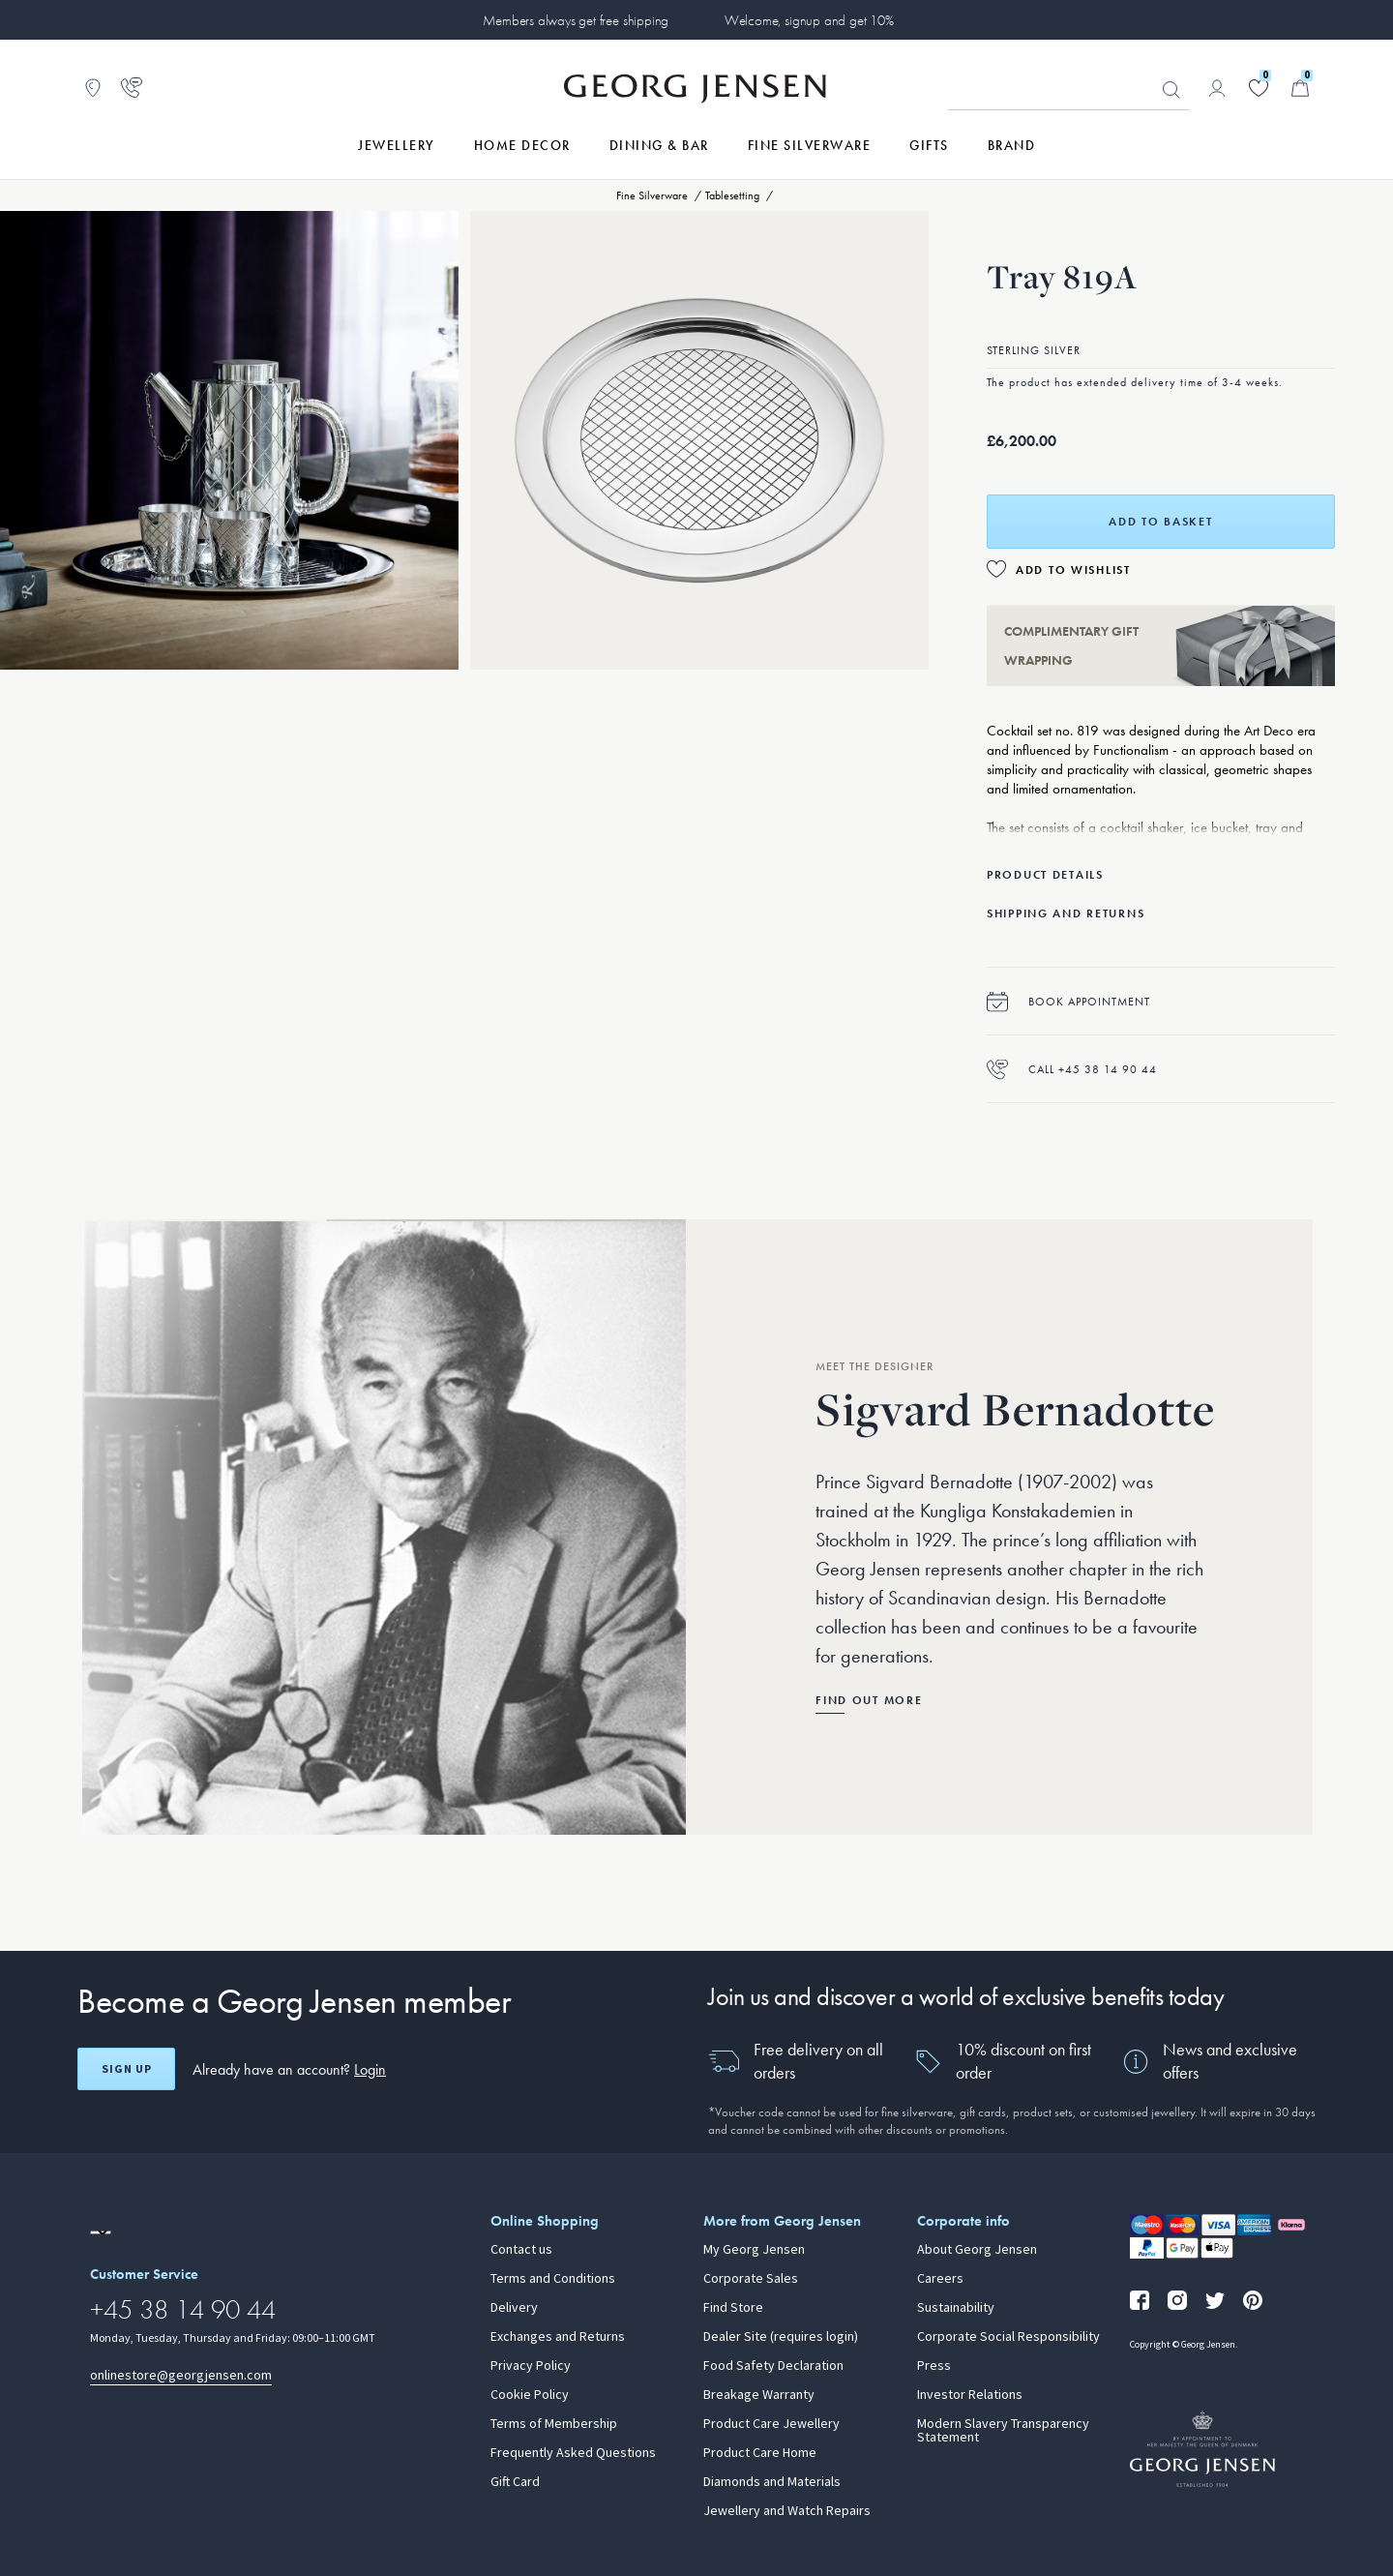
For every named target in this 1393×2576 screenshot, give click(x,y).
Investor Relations (970, 2395)
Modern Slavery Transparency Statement (1003, 2430)
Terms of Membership (553, 2424)
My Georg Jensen (754, 2250)
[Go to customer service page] (131, 88)
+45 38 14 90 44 (183, 2309)
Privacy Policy (530, 2366)
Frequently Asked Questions (573, 2453)
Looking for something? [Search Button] (1171, 90)
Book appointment (1068, 1001)
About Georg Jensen (977, 2250)
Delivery (514, 2308)
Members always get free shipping (575, 20)
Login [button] (370, 2069)
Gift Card (515, 2482)
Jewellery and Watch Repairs (787, 2511)
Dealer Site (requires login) (780, 2337)
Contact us (521, 2250)
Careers (940, 2279)
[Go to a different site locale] (100, 2232)
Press (934, 2366)
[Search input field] (1069, 89)
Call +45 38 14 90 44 (1072, 1069)
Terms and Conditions (552, 2279)
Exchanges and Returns (557, 2337)
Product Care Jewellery (771, 2424)
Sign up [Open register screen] (127, 2069)
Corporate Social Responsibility (1008, 2337)
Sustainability (955, 2308)
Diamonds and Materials (772, 2482)
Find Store (733, 2308)
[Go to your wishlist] (1258, 88)
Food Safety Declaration (773, 2366)
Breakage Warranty (759, 2395)
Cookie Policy (529, 2395)
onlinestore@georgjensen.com (181, 2375)
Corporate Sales (750, 2279)
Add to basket (1160, 521)
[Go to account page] (1216, 88)
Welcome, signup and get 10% (809, 20)
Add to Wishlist (1073, 570)
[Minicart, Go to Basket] (1300, 88)
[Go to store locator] (92, 88)
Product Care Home (759, 2453)
